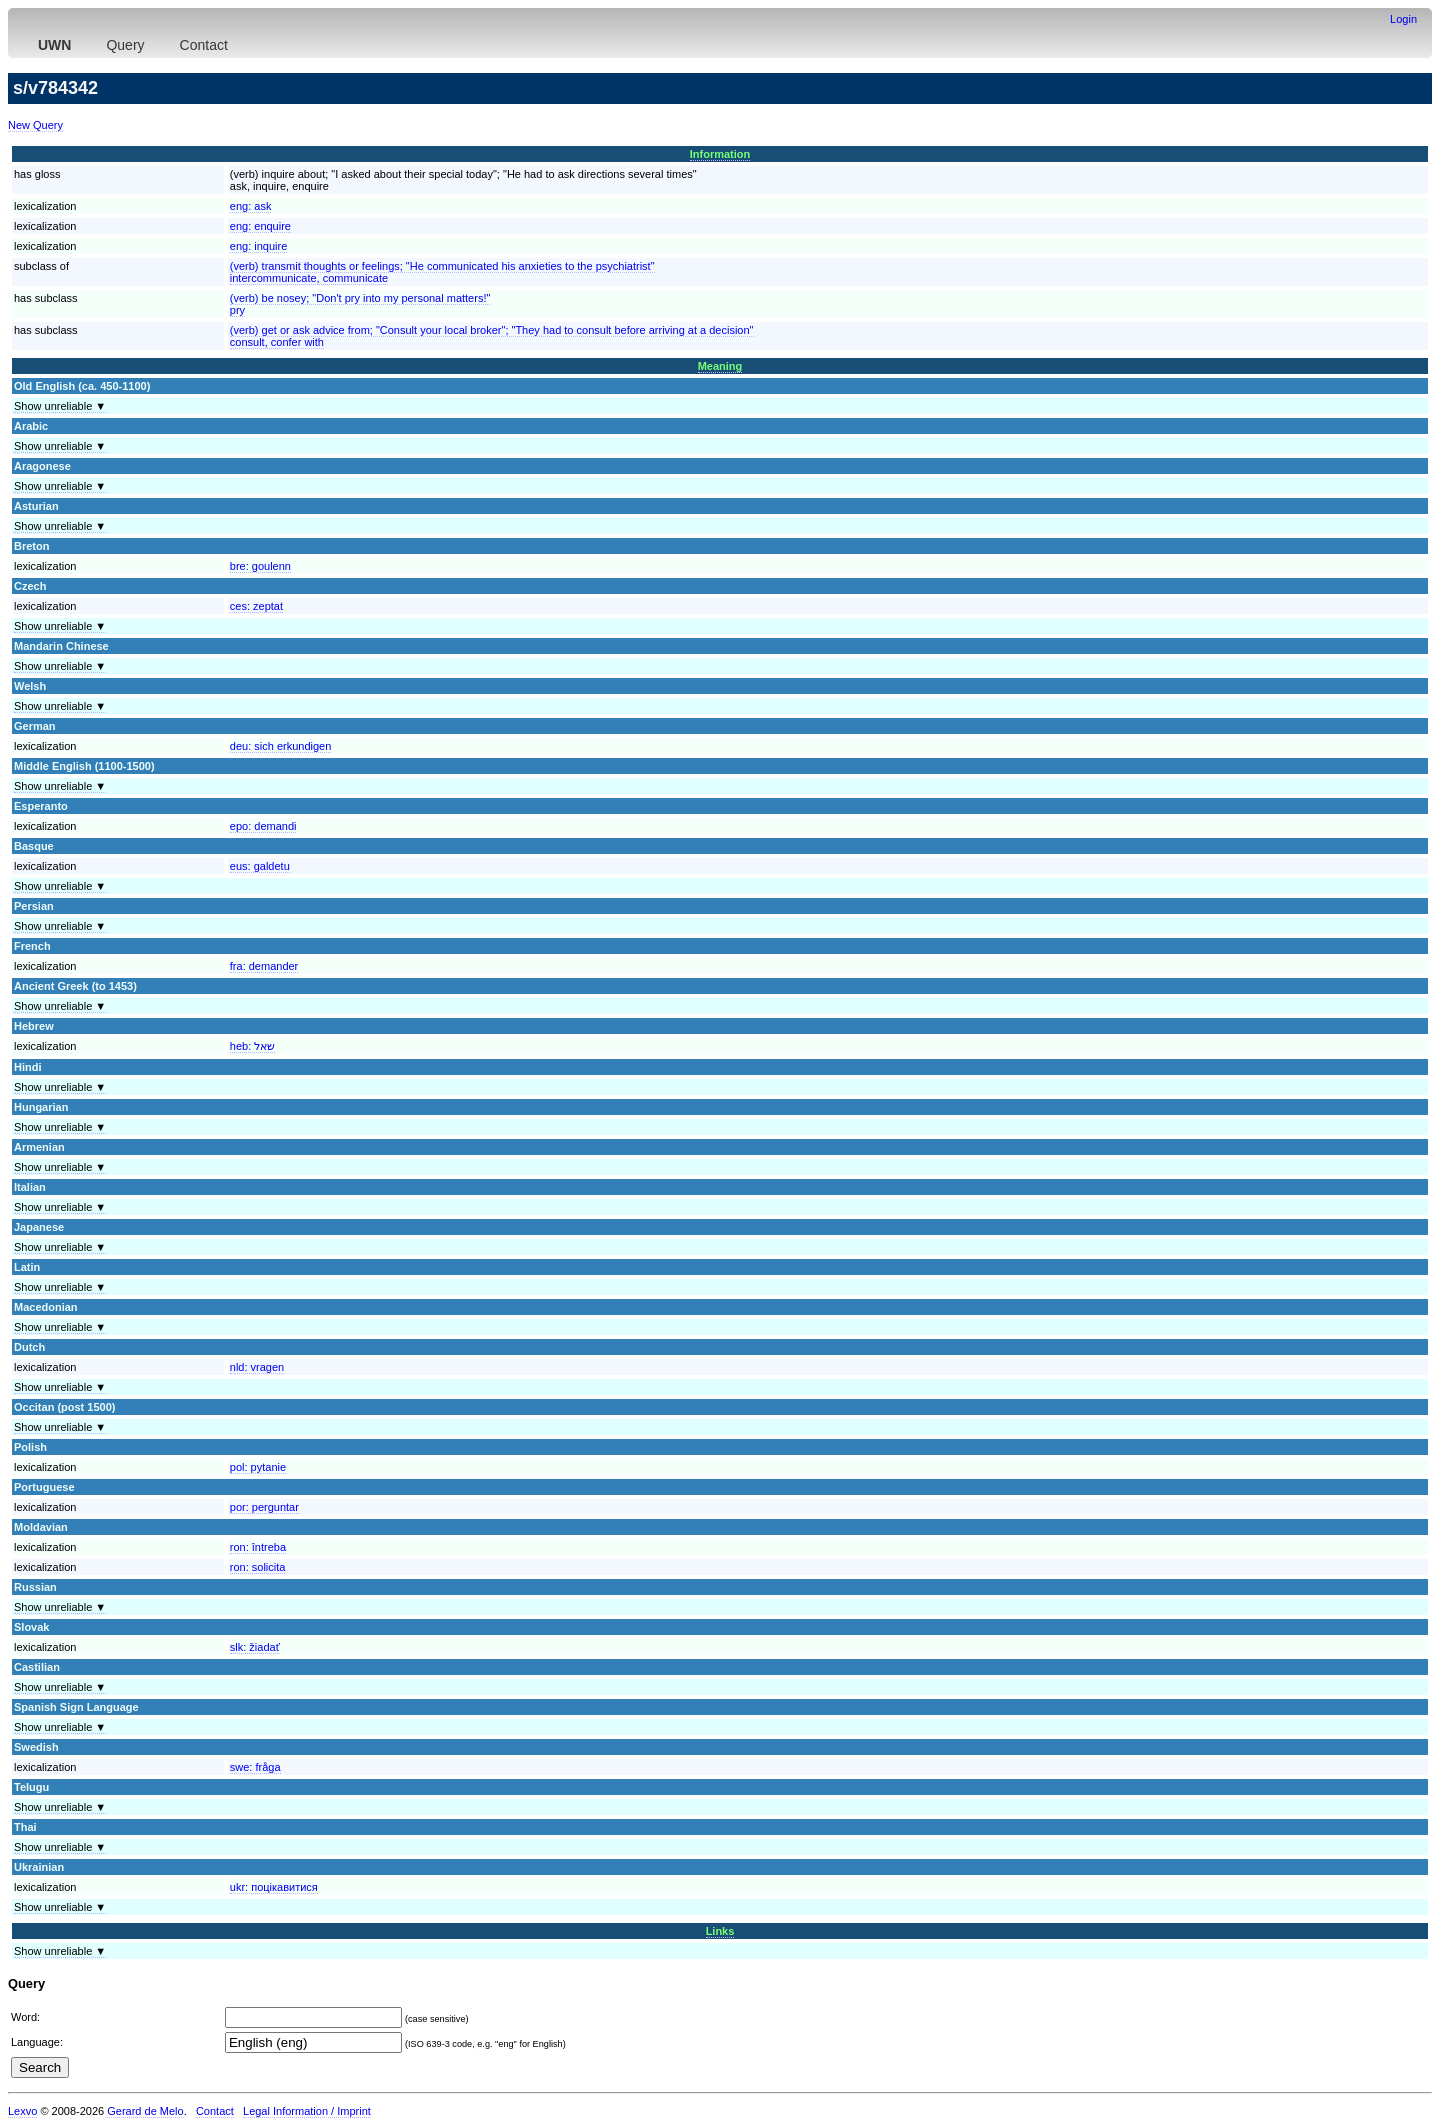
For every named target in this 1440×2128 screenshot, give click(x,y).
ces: (256, 606)
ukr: (274, 1887)
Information (720, 154)
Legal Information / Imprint (307, 2111)
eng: (251, 206)
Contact (204, 45)
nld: (257, 1367)
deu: (281, 746)
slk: (255, 1647)
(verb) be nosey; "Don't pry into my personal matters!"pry (360, 304)
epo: (263, 826)
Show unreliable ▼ (60, 406)
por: (264, 1507)
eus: (260, 866)
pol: (258, 1467)
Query (125, 45)
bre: (260, 566)
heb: (252, 1046)
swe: (255, 1767)
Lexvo (22, 2111)
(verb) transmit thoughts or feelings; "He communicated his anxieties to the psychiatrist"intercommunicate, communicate (442, 272)
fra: (264, 966)
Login (1403, 19)
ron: (258, 1547)
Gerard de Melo (145, 2111)
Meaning (720, 366)
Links (720, 1931)
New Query (35, 125)
